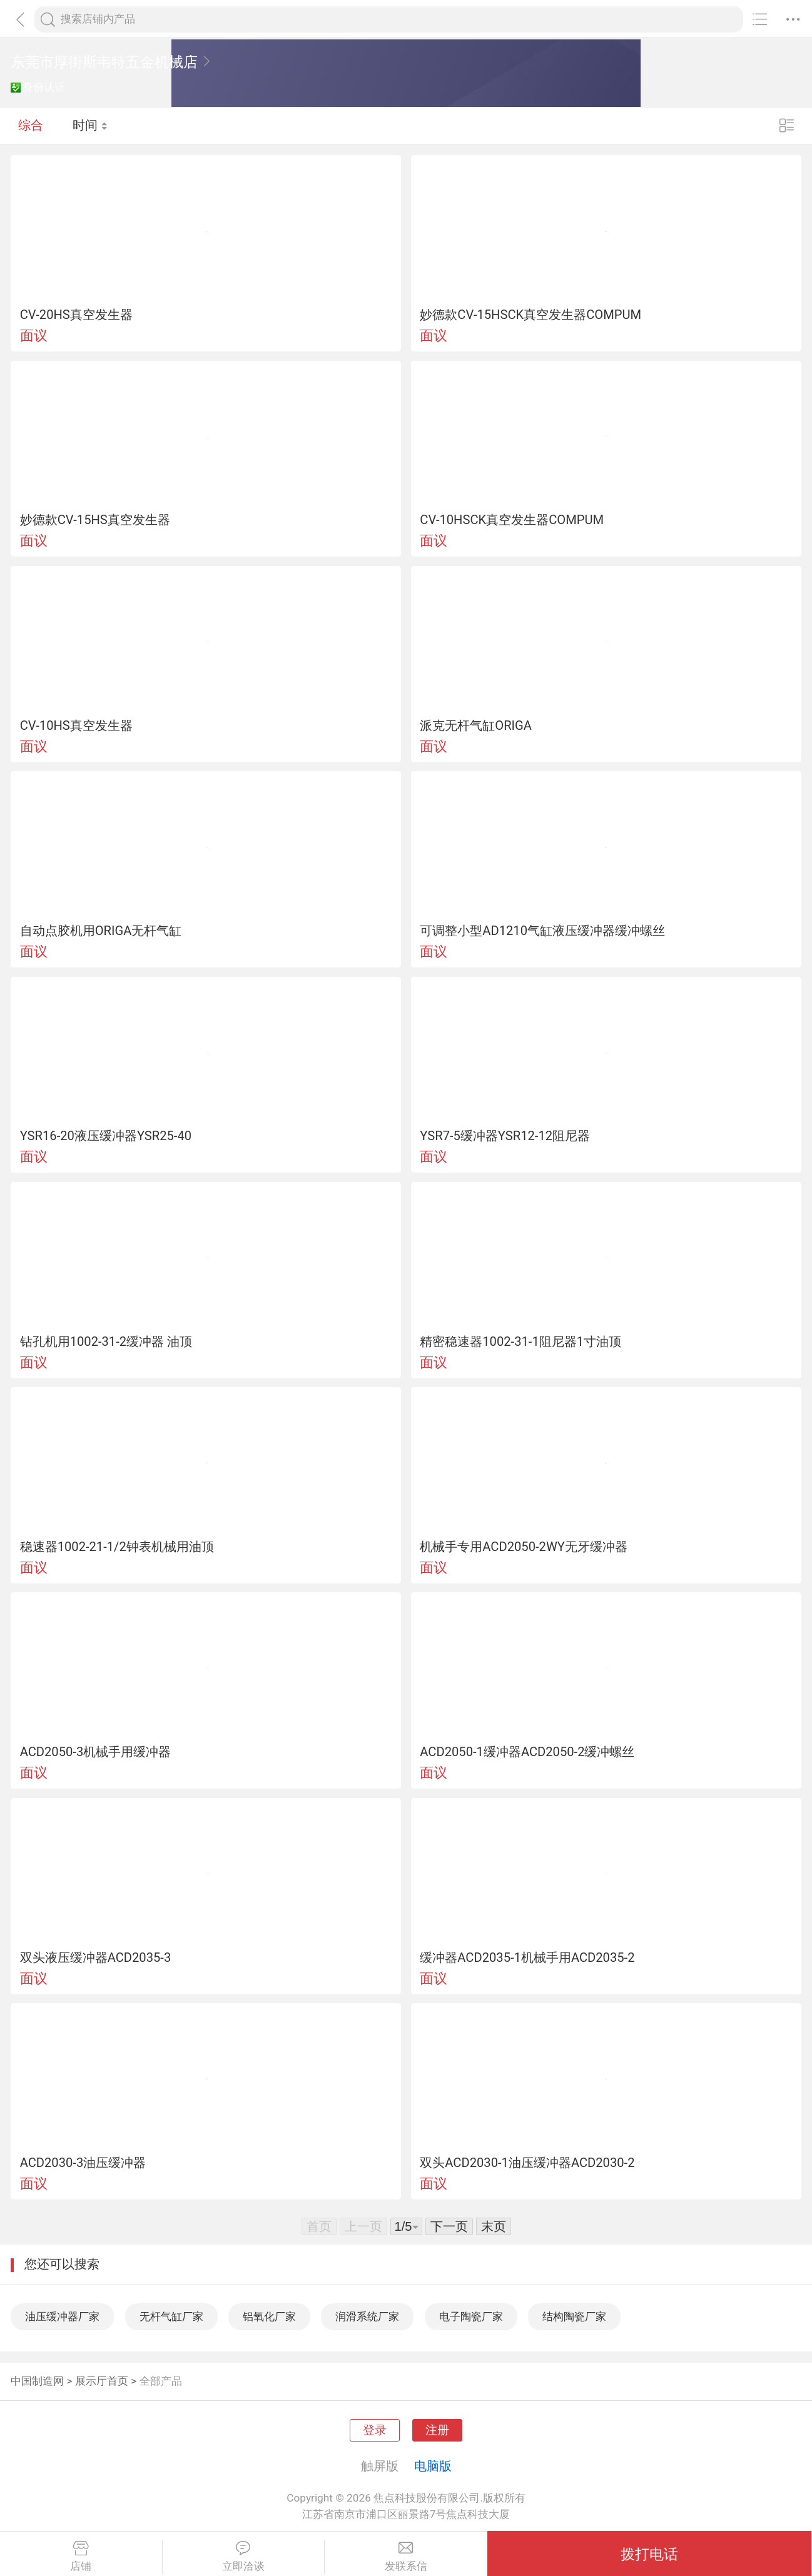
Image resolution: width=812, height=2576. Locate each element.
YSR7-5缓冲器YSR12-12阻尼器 (505, 1135)
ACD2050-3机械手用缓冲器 (95, 1751)
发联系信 (406, 2556)
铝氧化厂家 (269, 2316)
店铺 (81, 2556)
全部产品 (161, 2381)
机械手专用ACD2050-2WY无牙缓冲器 (523, 1546)
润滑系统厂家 (367, 2316)
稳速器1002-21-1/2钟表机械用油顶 (117, 1546)
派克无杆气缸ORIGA (476, 725)
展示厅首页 (101, 2381)
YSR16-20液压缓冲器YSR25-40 (105, 1135)
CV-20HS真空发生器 (76, 314)
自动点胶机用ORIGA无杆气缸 (101, 930)
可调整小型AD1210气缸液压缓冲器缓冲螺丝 (542, 930)
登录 (375, 2430)
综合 (30, 125)
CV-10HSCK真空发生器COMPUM (512, 519)
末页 (493, 2226)
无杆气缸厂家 (171, 2316)
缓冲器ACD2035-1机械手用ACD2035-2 (527, 1957)
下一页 (449, 2226)
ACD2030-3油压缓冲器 (83, 2162)
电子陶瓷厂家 (471, 2316)
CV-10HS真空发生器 (76, 725)
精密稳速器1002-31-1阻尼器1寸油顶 (520, 1341)
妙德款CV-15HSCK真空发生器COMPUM (530, 314)
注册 (437, 2430)
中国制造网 (37, 2381)
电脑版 (433, 2465)
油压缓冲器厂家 (62, 2316)
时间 (90, 125)
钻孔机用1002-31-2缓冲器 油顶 (106, 1341)
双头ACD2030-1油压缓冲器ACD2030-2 (527, 2162)
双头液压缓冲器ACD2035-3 (95, 1957)
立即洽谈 (243, 2556)
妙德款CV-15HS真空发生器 (95, 519)
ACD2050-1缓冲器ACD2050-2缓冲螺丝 (527, 1751)
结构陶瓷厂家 (574, 2316)
